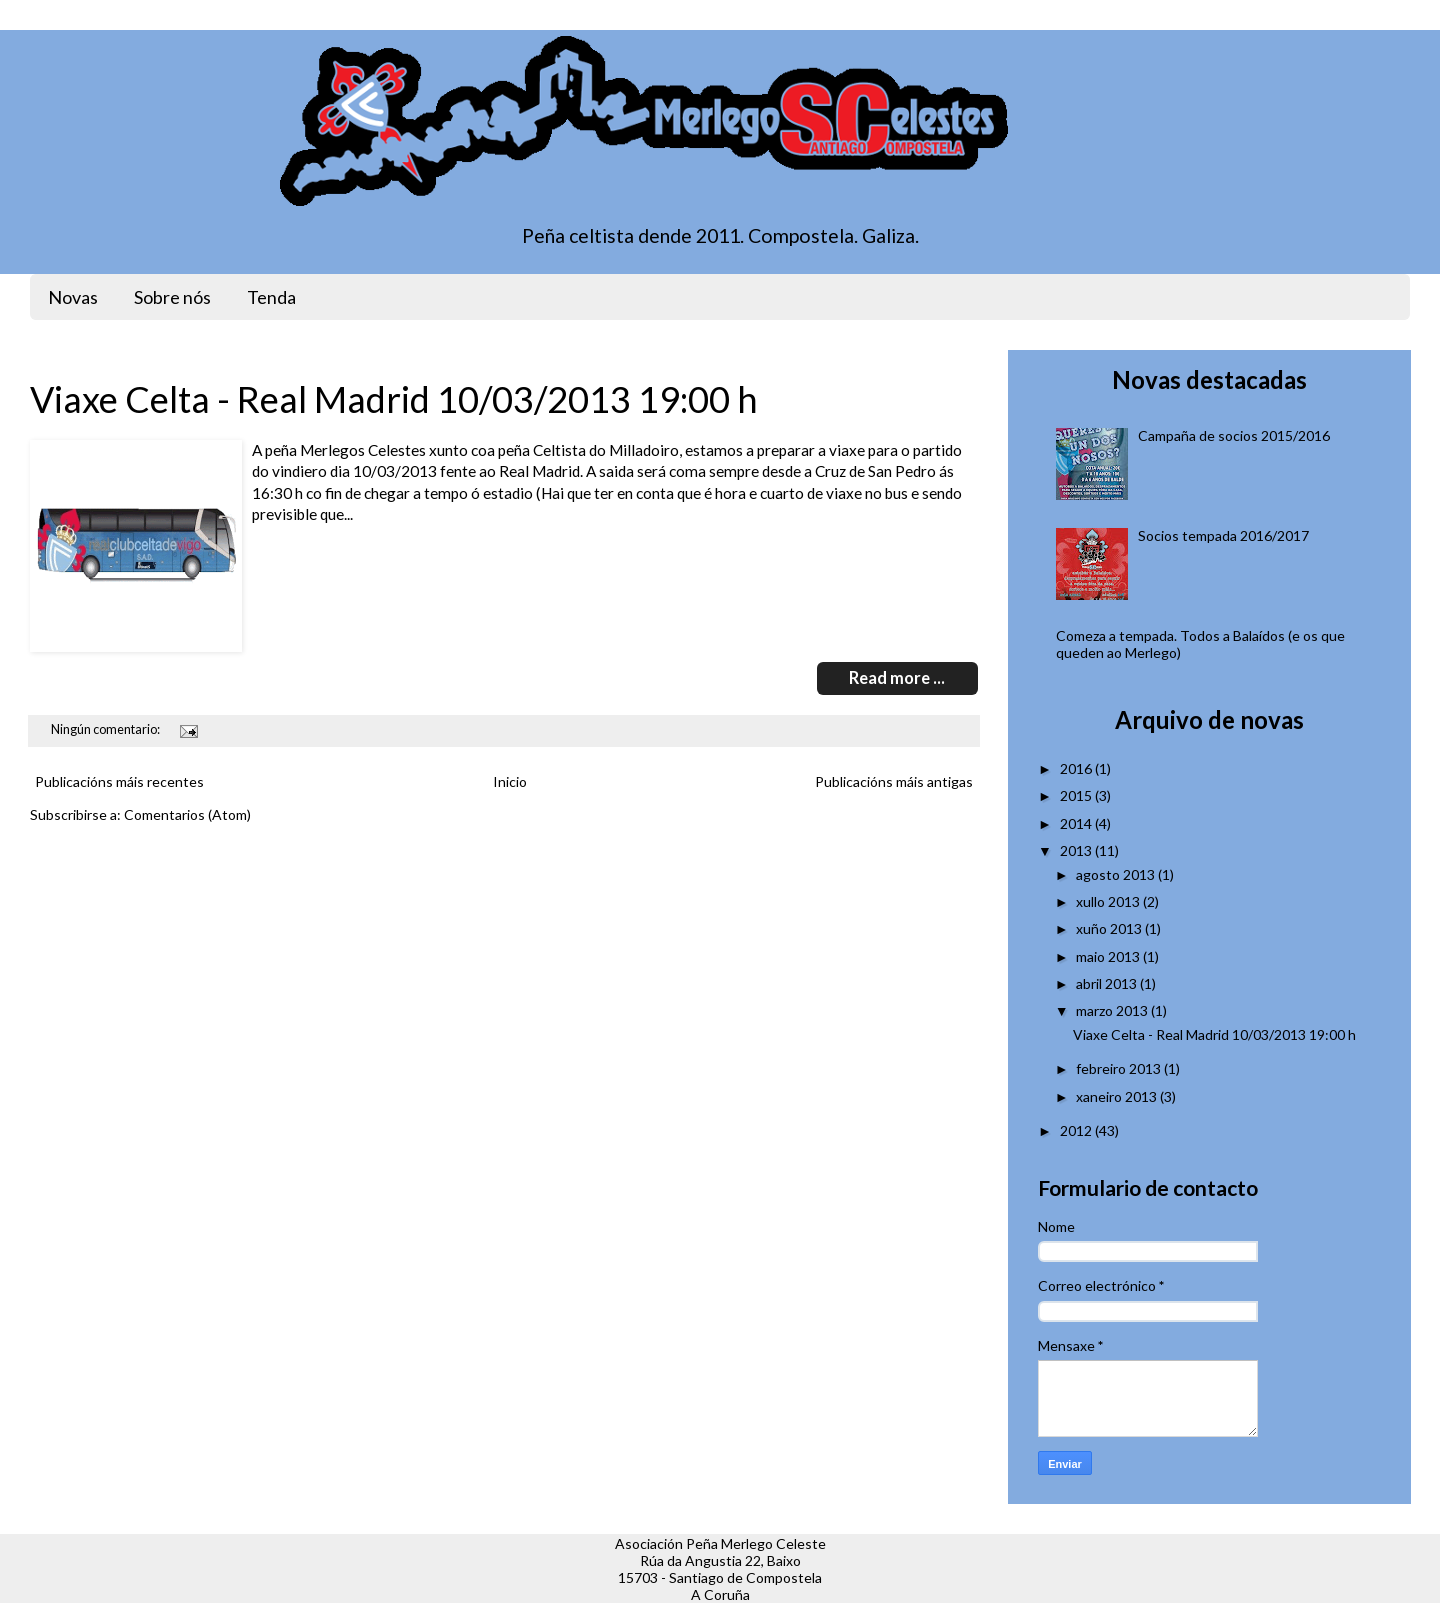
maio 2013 (1108, 956)
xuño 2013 (1109, 928)
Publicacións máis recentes (119, 781)
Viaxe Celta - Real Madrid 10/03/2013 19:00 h (394, 399)
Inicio (510, 781)
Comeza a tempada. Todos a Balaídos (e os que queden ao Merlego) (1200, 644)
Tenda (271, 297)
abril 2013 (1106, 983)
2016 (1076, 768)
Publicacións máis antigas (894, 781)
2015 (1076, 795)
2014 (1076, 823)
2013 (1076, 850)
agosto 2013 (1115, 874)
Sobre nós (172, 297)
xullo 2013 (1108, 901)
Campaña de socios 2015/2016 (1234, 435)
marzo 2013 (1112, 1010)
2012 (1076, 1130)
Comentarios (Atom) (187, 814)
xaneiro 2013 (1116, 1096)
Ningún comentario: (106, 729)
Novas (73, 297)
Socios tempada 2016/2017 (1223, 535)
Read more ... (897, 678)
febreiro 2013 (1118, 1068)
